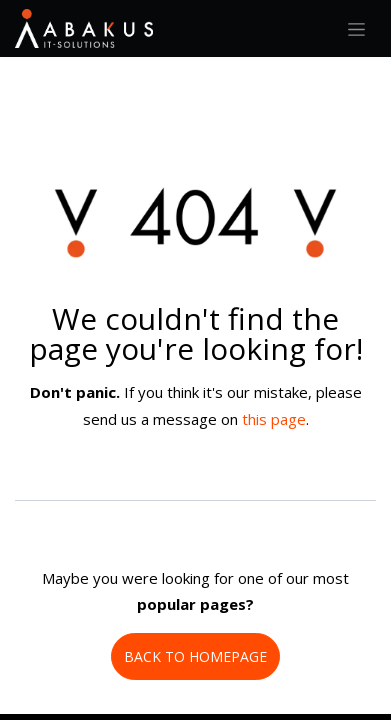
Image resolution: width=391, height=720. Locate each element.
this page (274, 419)
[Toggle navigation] (356, 28)
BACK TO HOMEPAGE (195, 656)
